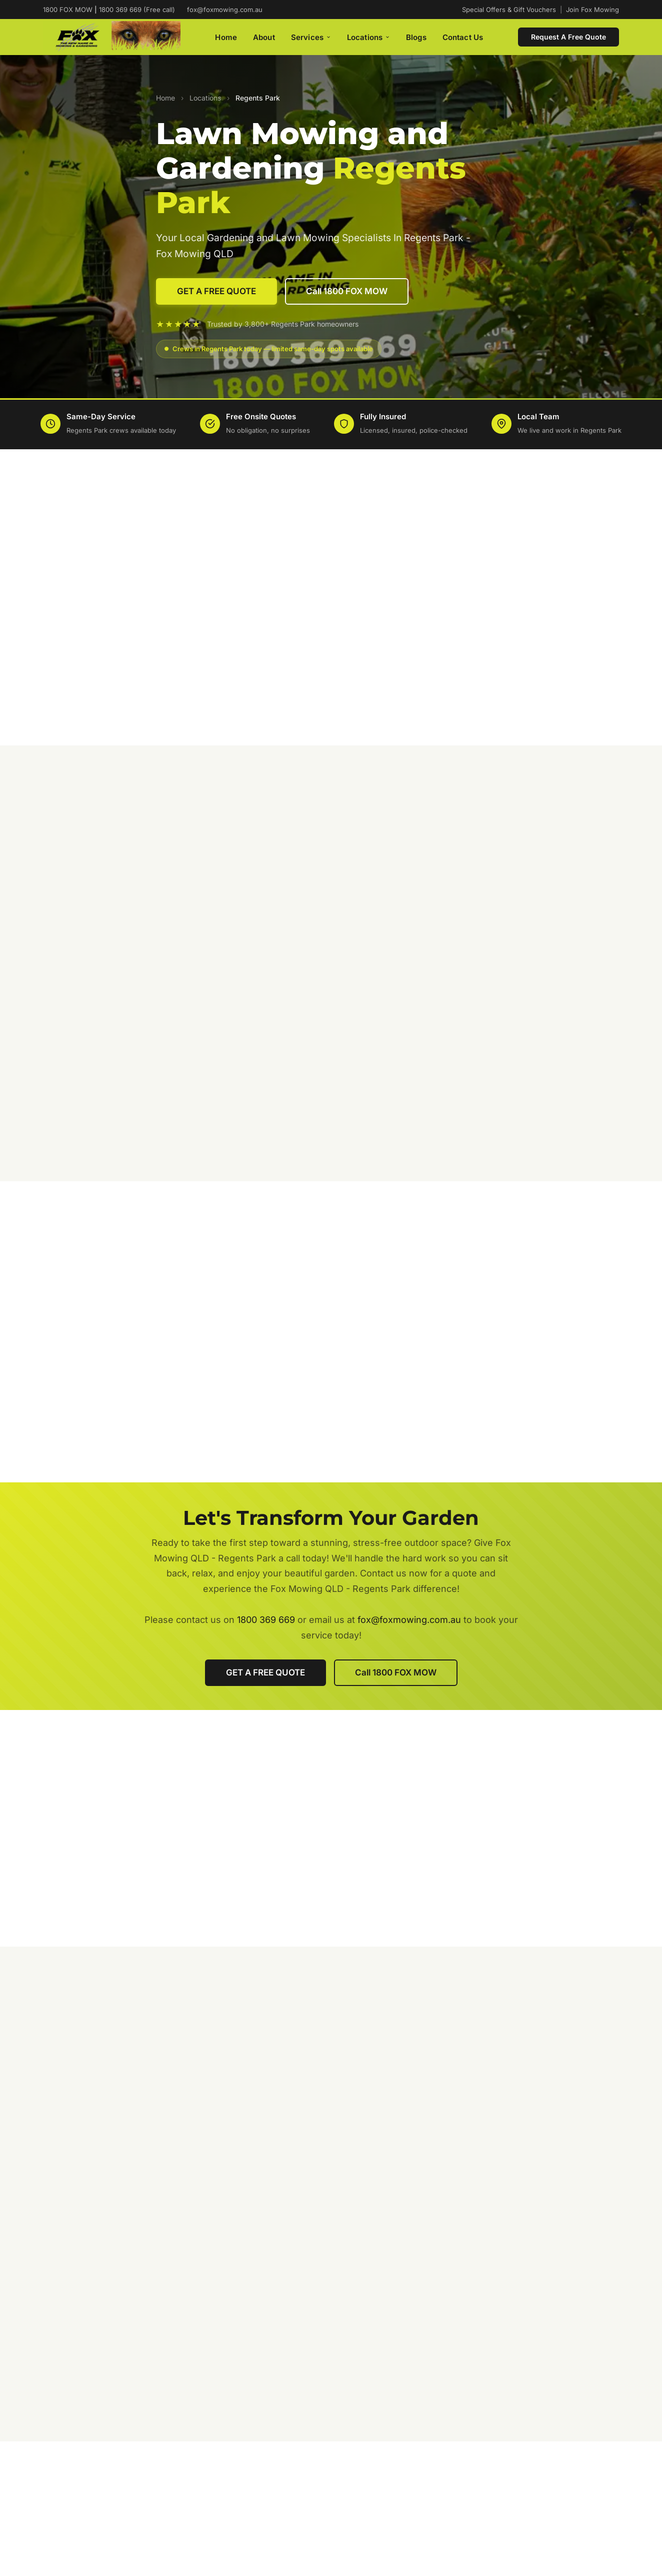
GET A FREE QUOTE (216, 291)
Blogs (416, 37)
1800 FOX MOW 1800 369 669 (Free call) (109, 10)
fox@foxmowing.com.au (224, 10)
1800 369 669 (266, 1620)
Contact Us (463, 37)
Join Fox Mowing (592, 10)
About (264, 37)
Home (226, 37)
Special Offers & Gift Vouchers (509, 10)
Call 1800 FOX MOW (347, 291)
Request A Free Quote (568, 37)
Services (311, 37)
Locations (368, 37)
